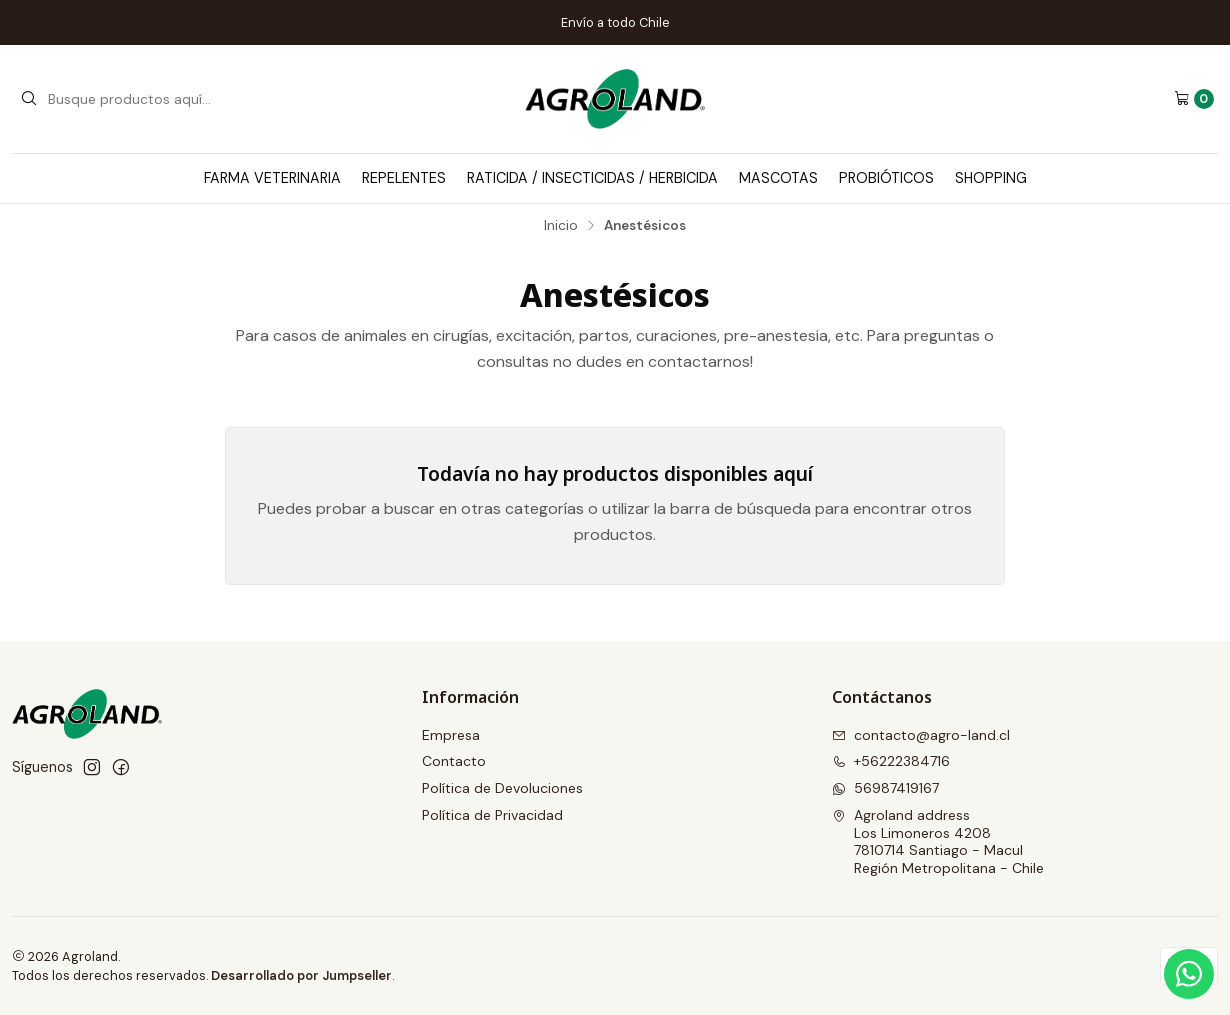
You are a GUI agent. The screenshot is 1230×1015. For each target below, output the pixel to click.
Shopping (991, 178)
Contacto (454, 761)
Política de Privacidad (492, 815)
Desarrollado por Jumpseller (301, 975)
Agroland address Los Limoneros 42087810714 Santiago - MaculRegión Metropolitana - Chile (938, 841)
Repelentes (404, 178)
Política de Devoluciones (502, 788)
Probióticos (886, 178)
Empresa (451, 735)
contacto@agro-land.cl (921, 735)
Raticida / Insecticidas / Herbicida (592, 178)
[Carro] (1194, 99)
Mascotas (778, 178)
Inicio (561, 226)
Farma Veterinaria (272, 178)
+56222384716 (891, 761)
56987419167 (885, 788)
